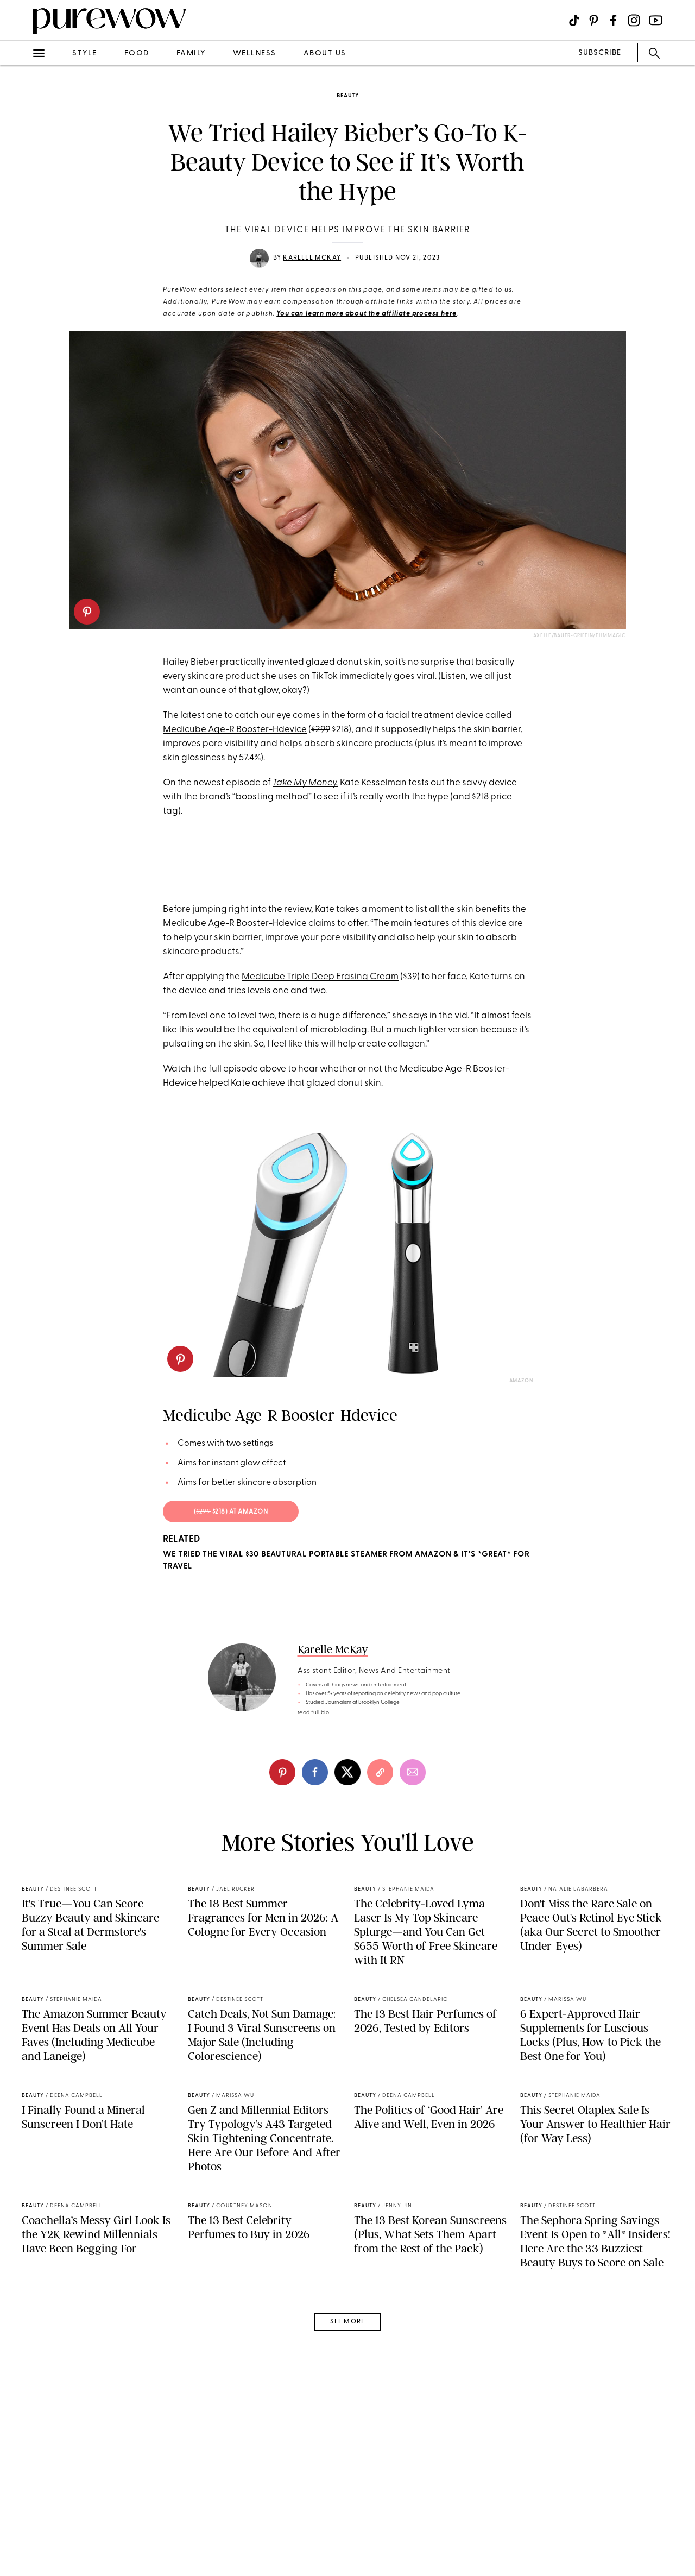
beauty (348, 96)
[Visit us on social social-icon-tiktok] (574, 20)
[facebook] (315, 1992)
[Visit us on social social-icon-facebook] (613, 20)
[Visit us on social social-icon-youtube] (655, 20)
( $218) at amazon (231, 1732)
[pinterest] (87, 612)
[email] (413, 1992)
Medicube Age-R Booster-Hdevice (235, 729)
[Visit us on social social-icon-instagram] (634, 20)
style (84, 53)
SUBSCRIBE (599, 53)
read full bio (314, 1933)
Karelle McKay (312, 258)
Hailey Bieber (190, 662)
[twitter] (347, 1992)
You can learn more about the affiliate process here (366, 314)
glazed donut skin (343, 662)
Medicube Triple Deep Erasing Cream (320, 1197)
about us (325, 53)
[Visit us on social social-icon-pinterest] (593, 20)
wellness (254, 53)
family (191, 53)
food (136, 53)
